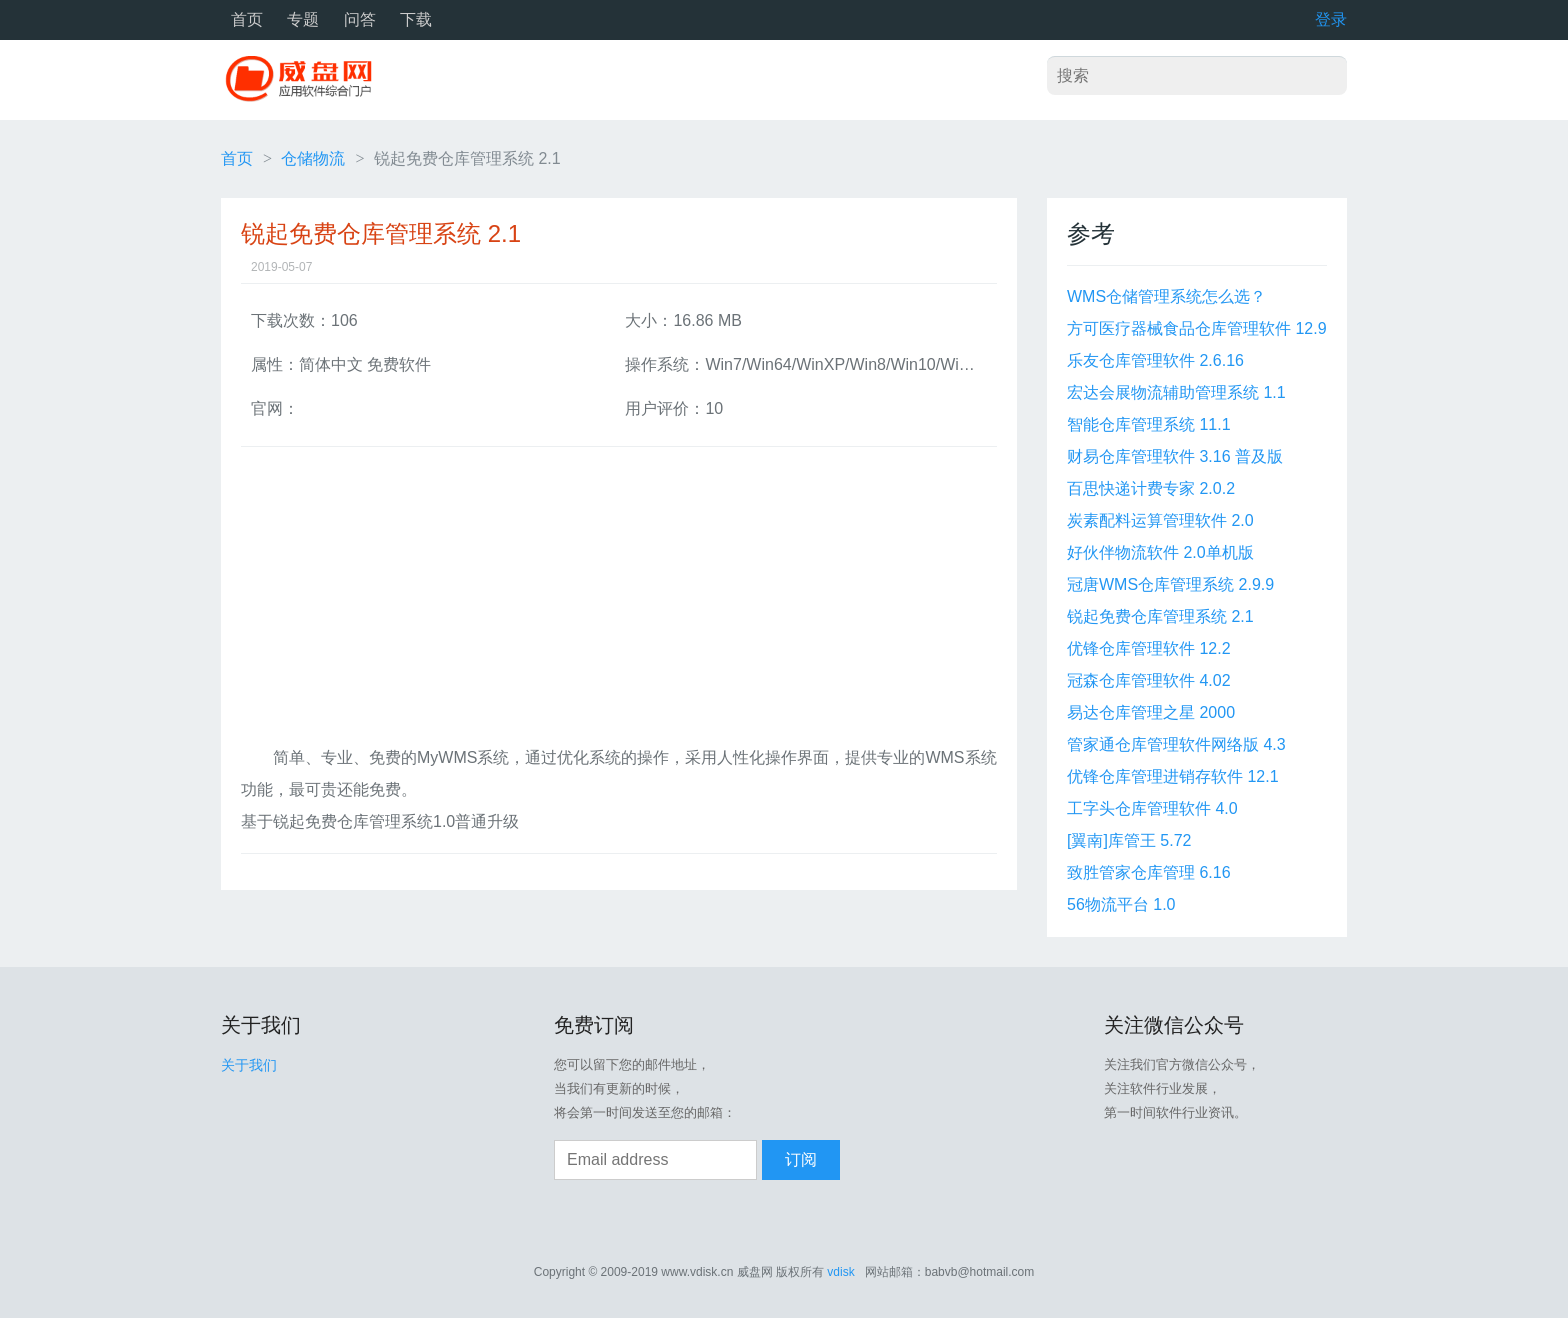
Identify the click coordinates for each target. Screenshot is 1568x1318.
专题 (303, 19)
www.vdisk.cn (697, 1272)
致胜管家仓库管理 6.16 (1149, 872)
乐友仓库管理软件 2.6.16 (1155, 360)
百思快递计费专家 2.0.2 (1151, 488)
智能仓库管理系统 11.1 (1149, 424)
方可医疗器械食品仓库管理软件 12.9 (1197, 328)
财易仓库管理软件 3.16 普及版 (1175, 456)
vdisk (840, 1272)
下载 (416, 19)
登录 (1331, 19)
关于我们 (249, 1065)
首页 (247, 19)
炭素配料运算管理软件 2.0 (1160, 520)
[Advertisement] (619, 602)
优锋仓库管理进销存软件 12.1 (1173, 776)
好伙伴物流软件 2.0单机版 (1160, 552)
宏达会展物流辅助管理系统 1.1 (1176, 392)
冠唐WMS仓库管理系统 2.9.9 (1170, 584)
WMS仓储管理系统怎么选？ (1166, 296)
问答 (360, 19)
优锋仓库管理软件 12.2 (1149, 648)
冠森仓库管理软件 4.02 (1149, 680)
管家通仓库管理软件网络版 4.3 (1176, 744)
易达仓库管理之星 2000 (1151, 712)
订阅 (801, 1159)
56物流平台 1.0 (1121, 904)
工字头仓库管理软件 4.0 (1152, 808)
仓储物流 (313, 158)
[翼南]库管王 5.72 (1129, 840)
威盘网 (306, 80)
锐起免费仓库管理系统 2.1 (1160, 616)
